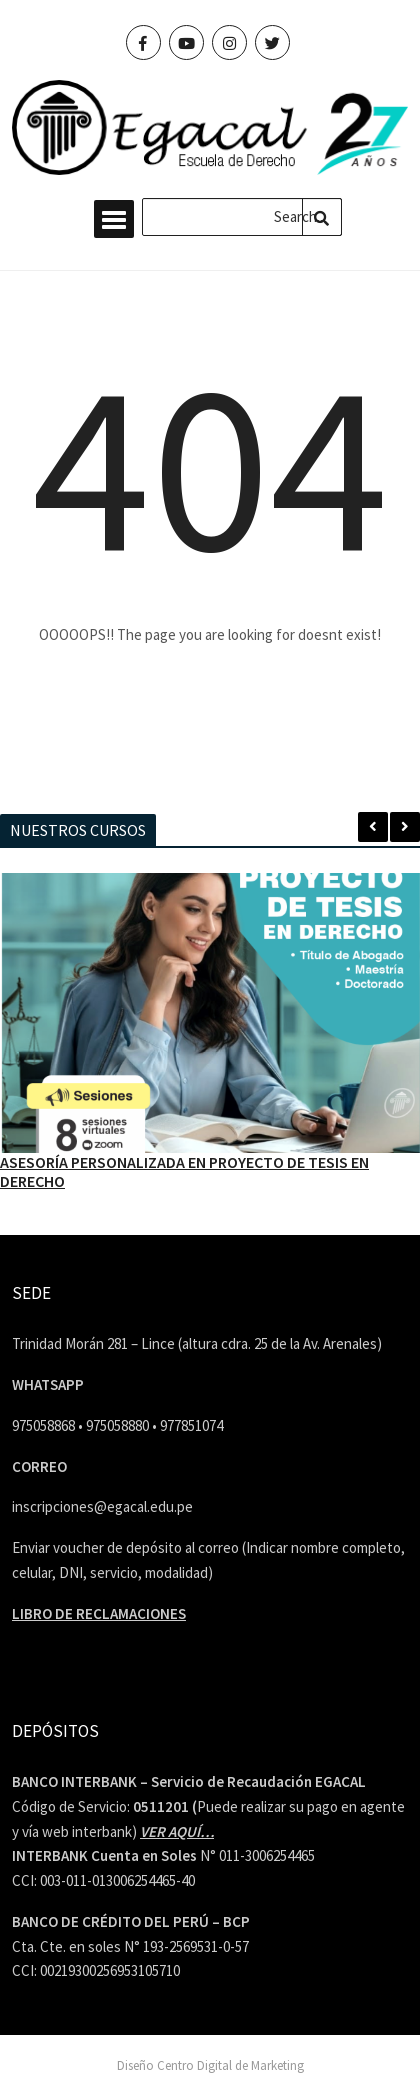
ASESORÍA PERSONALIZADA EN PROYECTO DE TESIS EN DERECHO (184, 1171)
